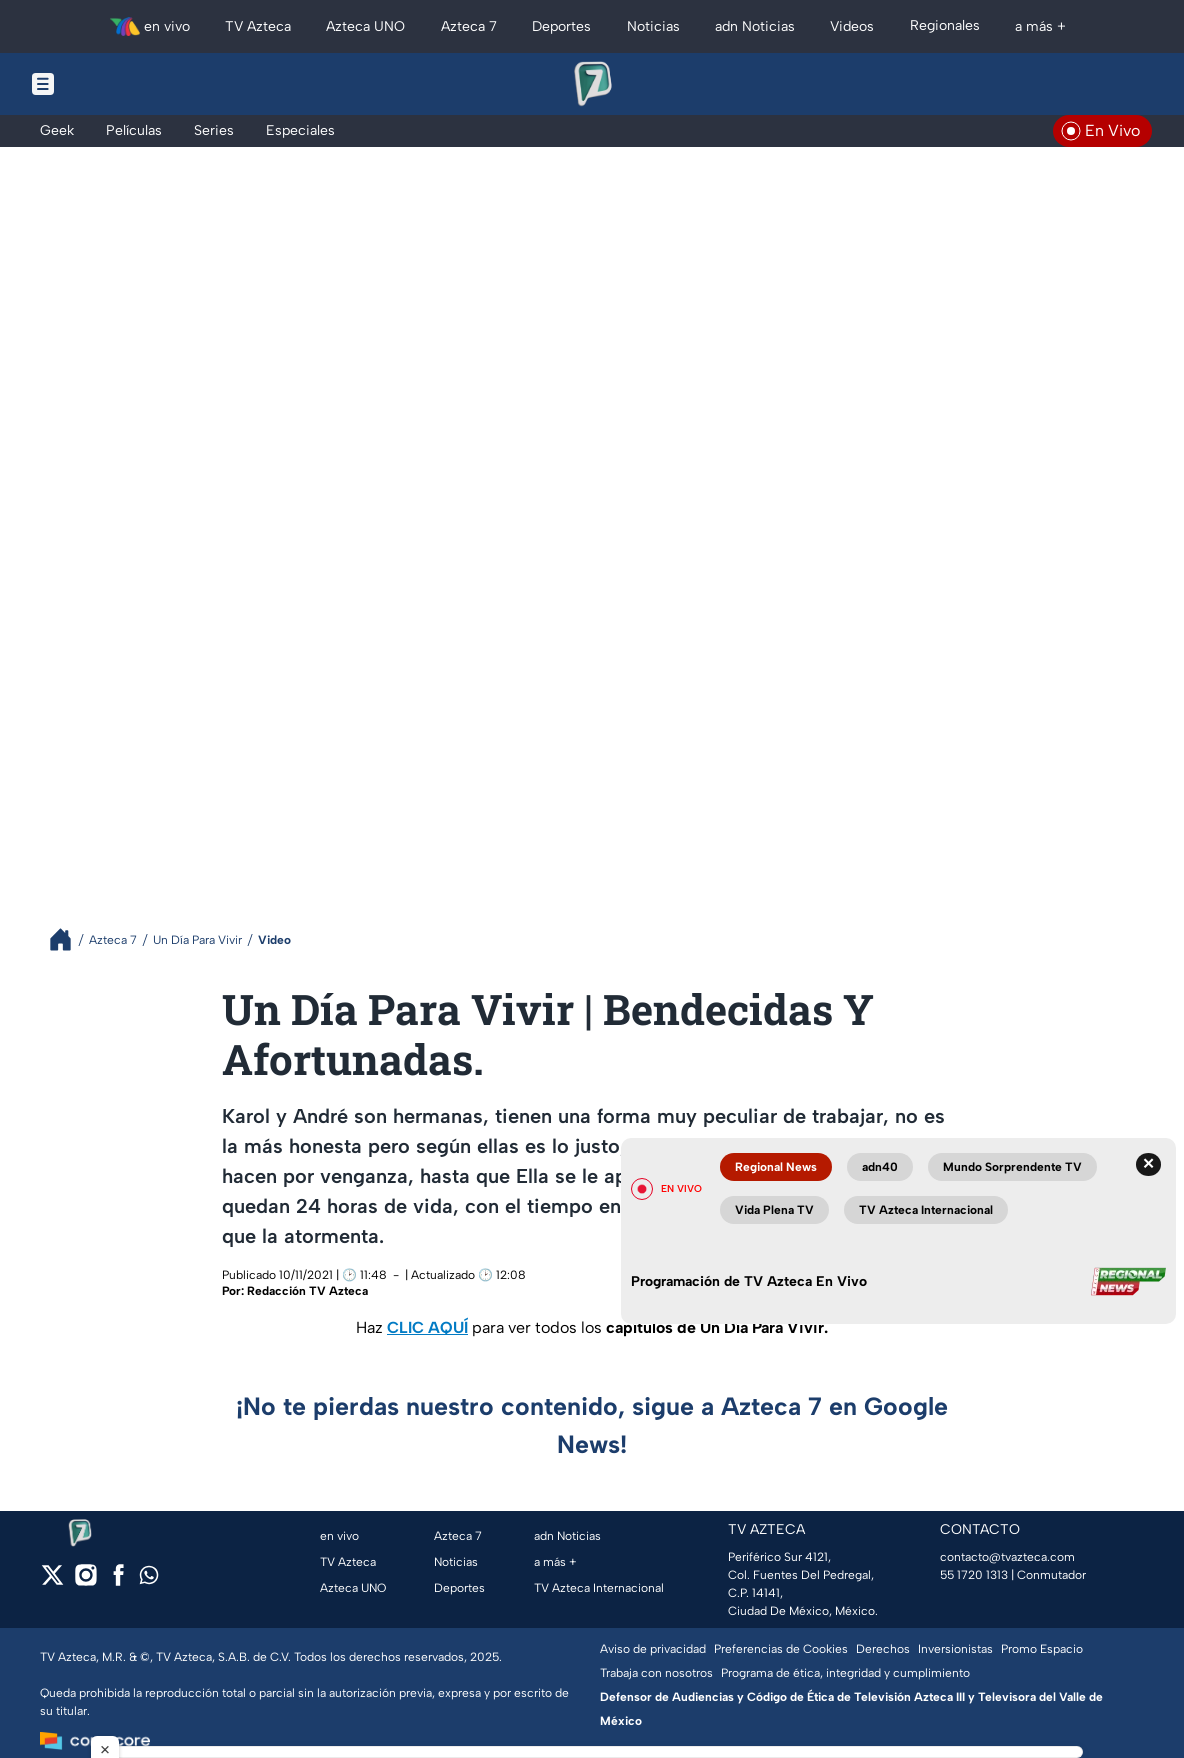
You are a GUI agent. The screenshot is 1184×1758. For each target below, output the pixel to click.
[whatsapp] (149, 1579)
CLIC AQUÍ (427, 1327)
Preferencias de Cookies (781, 1649)
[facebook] (118, 1581)
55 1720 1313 (974, 1575)
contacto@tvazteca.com (1007, 1557)
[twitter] (52, 1581)
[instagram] (85, 1581)
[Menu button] (112, 84)
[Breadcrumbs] (68, 939)
